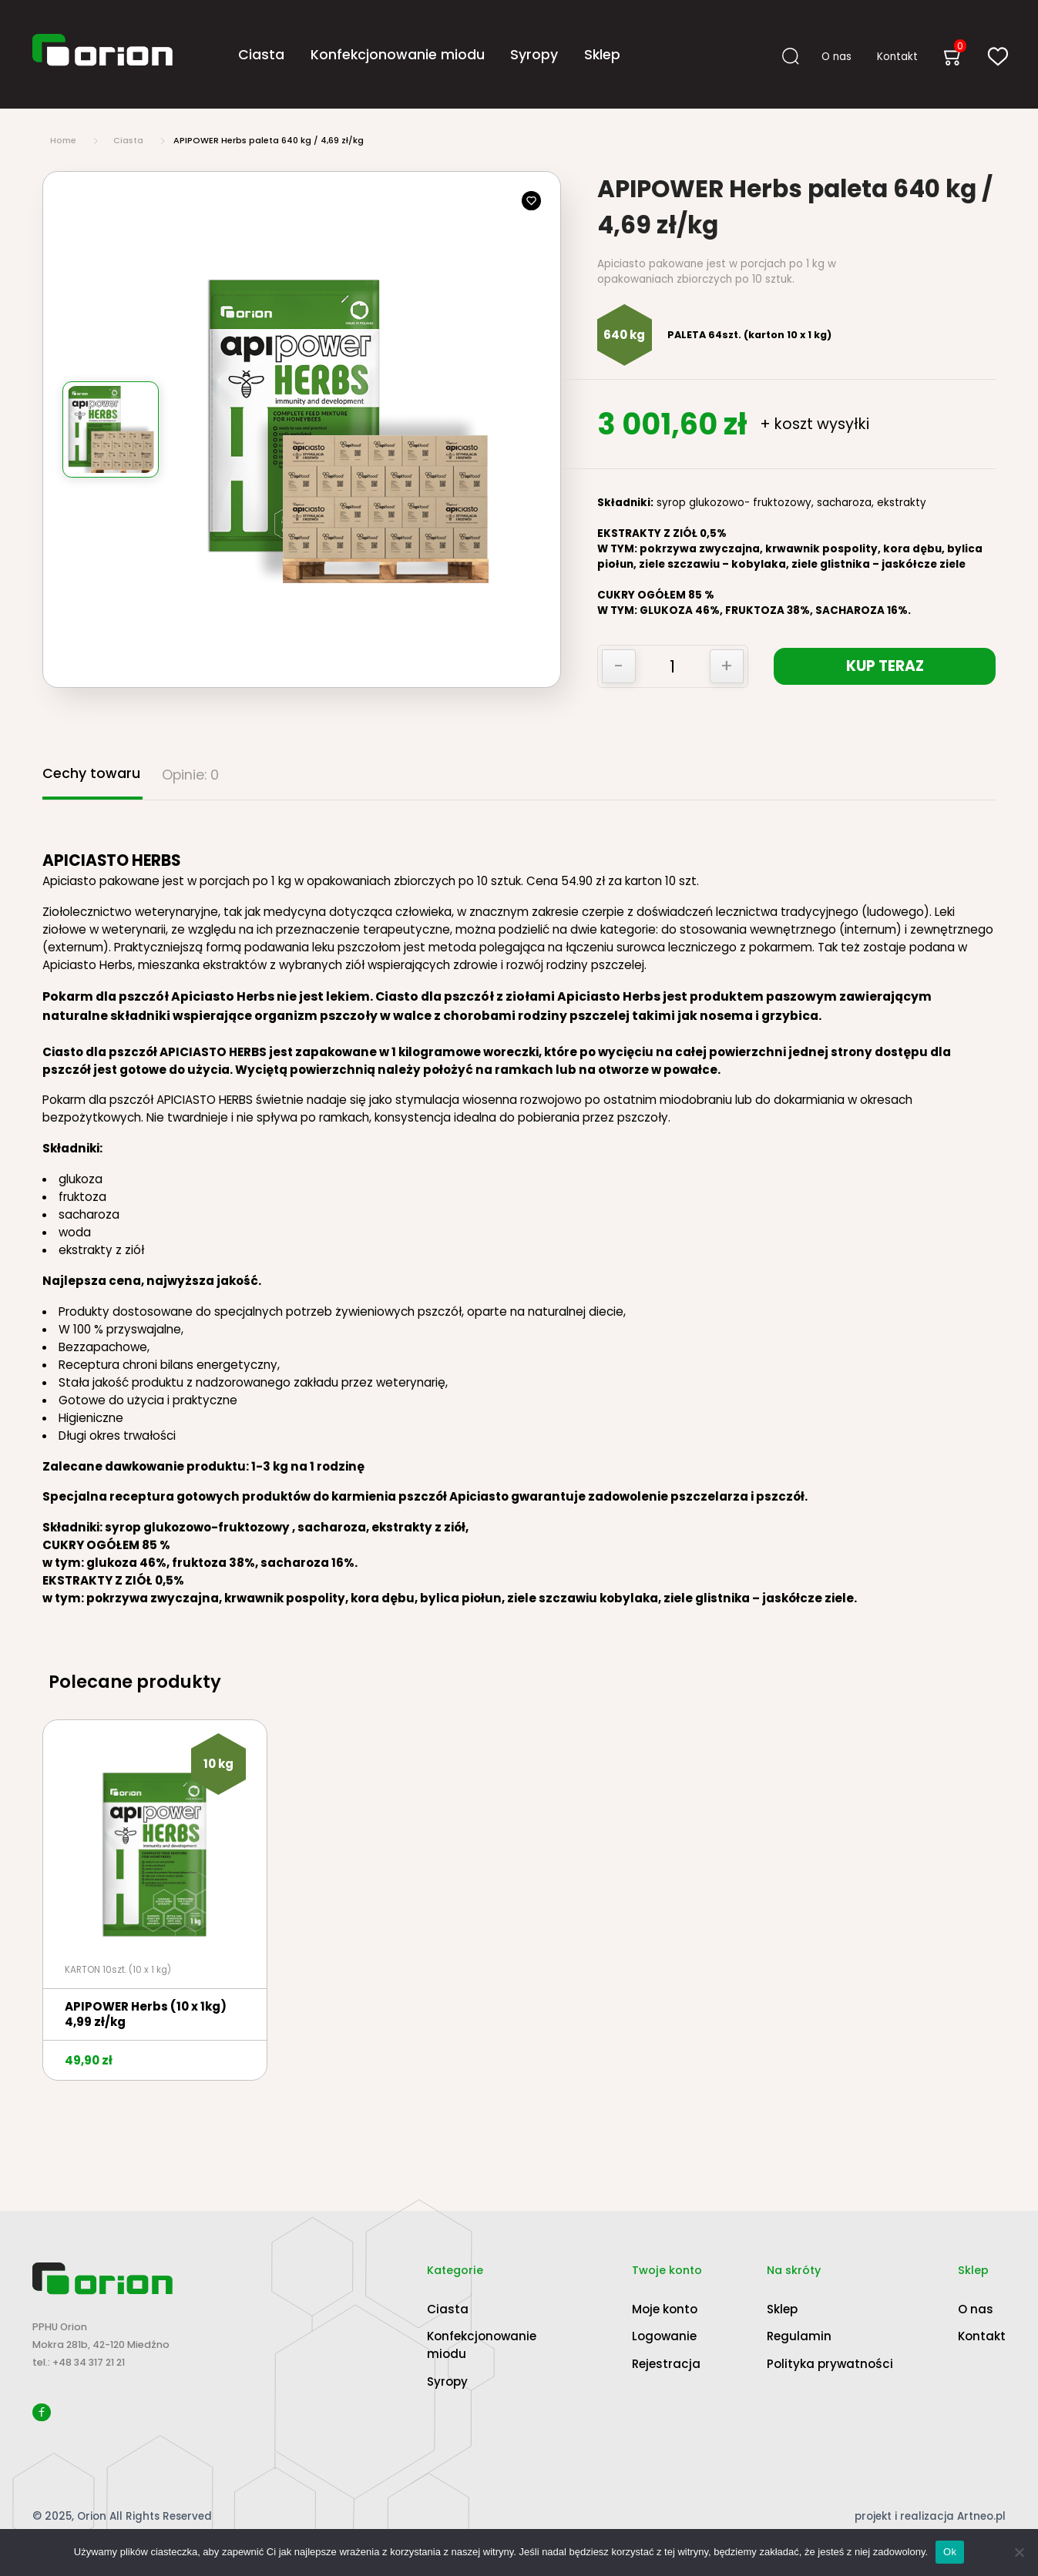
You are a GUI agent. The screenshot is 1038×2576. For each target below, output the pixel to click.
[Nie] (1018, 2552)
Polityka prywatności (830, 2364)
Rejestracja (666, 2364)
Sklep (602, 54)
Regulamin (799, 2336)
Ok (949, 2552)
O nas (836, 56)
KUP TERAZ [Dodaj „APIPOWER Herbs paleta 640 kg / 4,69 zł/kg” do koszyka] (886, 666)
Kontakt (897, 56)
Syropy (534, 54)
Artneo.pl (981, 2516)
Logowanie (664, 2336)
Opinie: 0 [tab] (190, 774)
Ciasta (261, 54)
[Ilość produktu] (672, 667)
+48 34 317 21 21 (88, 2362)
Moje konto (664, 2309)
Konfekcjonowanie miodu (398, 54)
